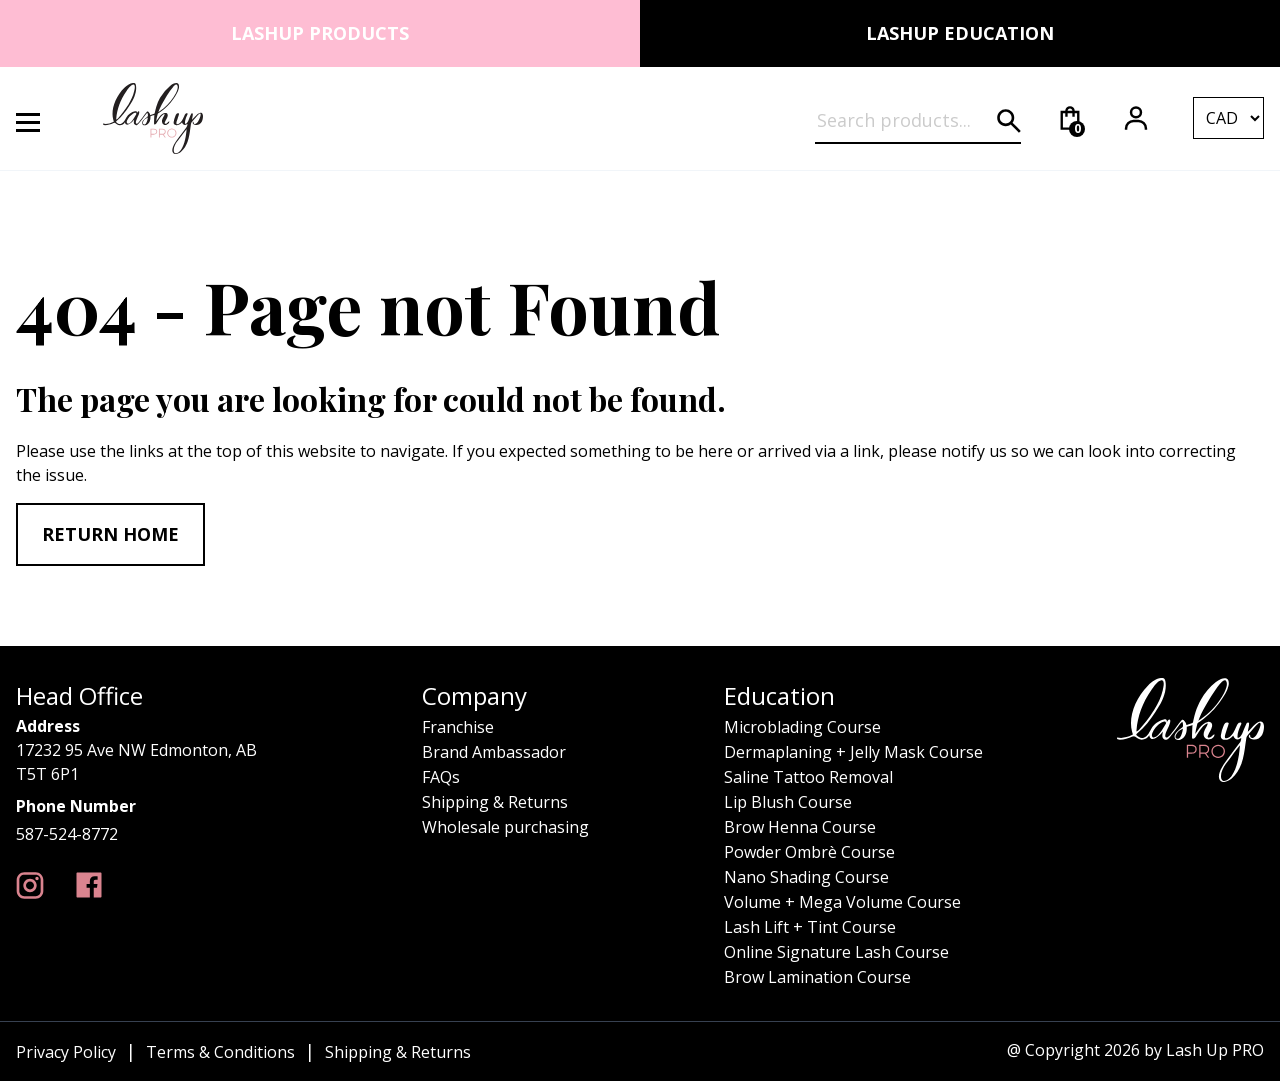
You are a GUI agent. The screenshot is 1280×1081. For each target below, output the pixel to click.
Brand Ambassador (494, 752)
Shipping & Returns (495, 802)
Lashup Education (960, 33)
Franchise (458, 727)
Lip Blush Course (788, 802)
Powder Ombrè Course (809, 852)
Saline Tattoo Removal (808, 777)
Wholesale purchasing (505, 827)
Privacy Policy (66, 1052)
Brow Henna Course (800, 827)
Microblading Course (802, 727)
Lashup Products (320, 33)
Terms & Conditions (220, 1052)
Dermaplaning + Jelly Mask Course (853, 752)
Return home (110, 534)
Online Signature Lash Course (836, 952)
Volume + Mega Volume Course (842, 902)
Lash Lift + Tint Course (810, 927)
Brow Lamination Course (817, 977)
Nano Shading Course (806, 877)
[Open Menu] (39, 118)
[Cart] (1070, 118)
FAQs (441, 777)
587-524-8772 (67, 834)
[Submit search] (1009, 121)
